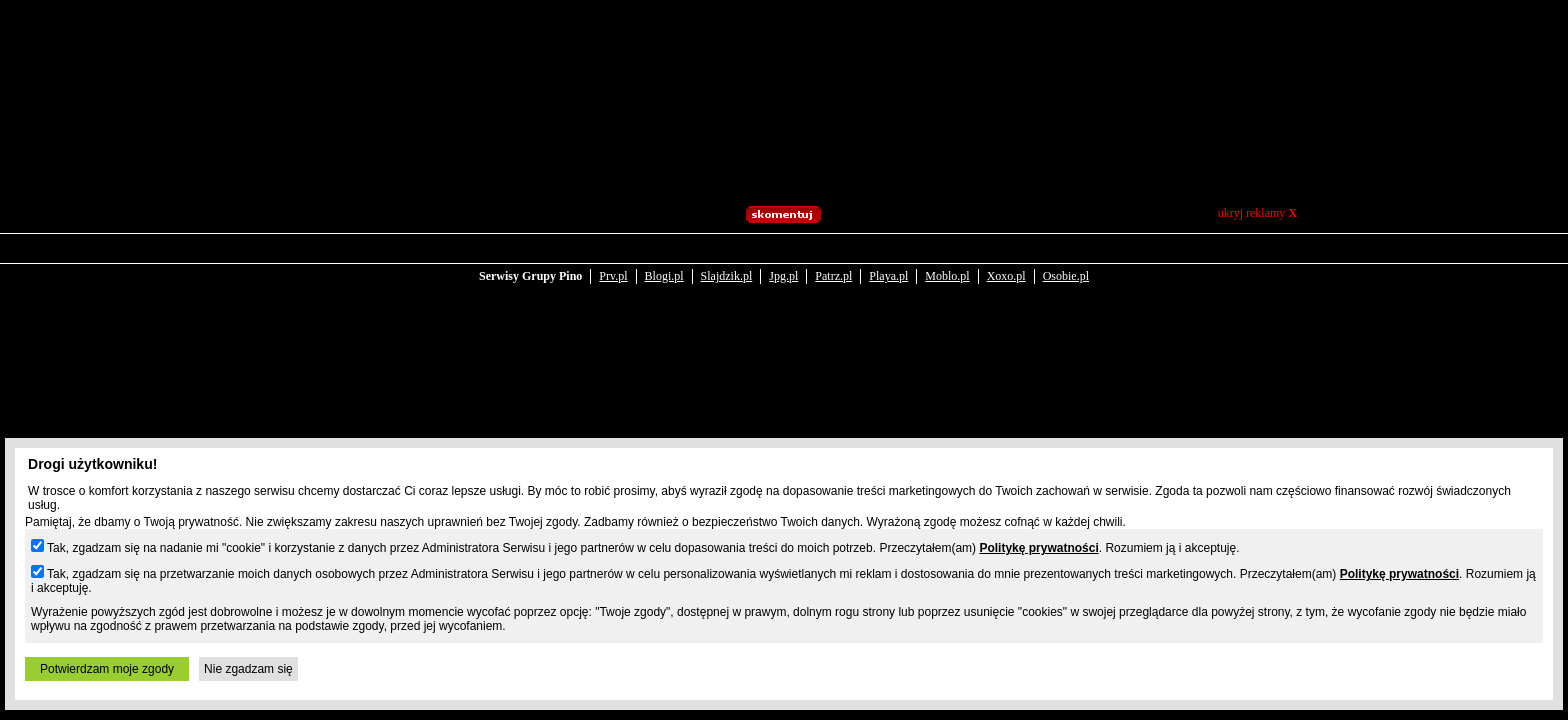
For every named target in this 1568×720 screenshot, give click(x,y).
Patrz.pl (833, 262)
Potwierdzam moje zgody (107, 669)
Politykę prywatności (1038, 548)
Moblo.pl (947, 262)
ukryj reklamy (1257, 213)
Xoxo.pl (1006, 262)
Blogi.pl (664, 262)
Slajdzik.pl (727, 262)
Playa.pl (888, 262)
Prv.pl (613, 262)
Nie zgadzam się (248, 669)
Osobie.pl (1066, 262)
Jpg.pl (783, 262)
